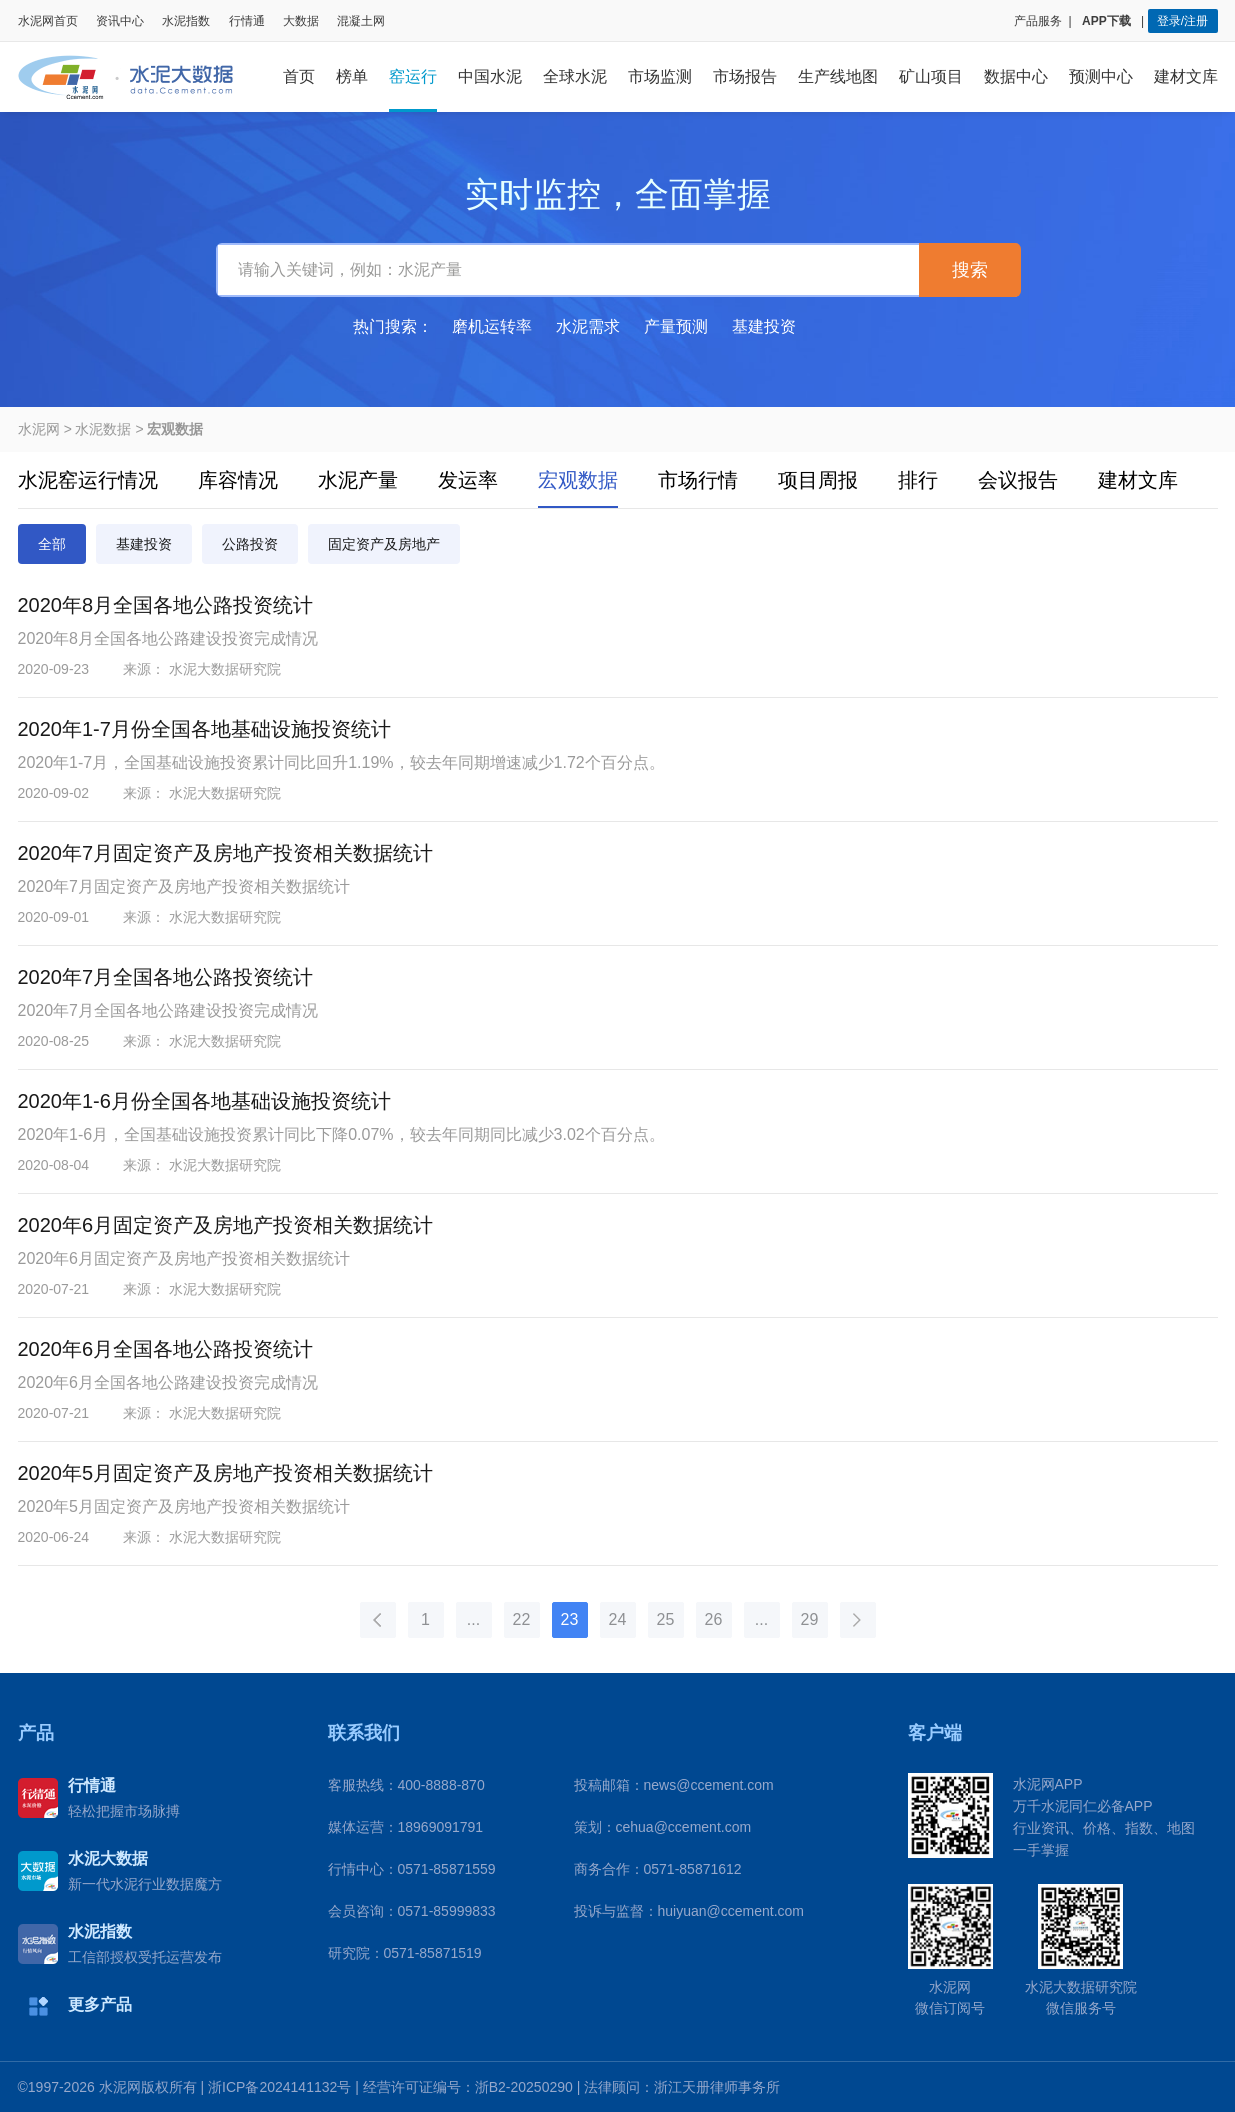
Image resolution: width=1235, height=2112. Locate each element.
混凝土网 (361, 21)
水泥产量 (358, 480)
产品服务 (1038, 21)
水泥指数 (186, 21)
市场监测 (660, 76)
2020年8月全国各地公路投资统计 (166, 605)
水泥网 (39, 429)
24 (618, 1619)
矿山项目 (931, 76)
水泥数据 (103, 429)
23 (570, 1619)
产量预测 (676, 326)
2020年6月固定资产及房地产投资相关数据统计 (226, 1225)
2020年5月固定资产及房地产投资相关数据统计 (226, 1473)
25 (666, 1619)
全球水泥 (575, 76)
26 (714, 1619)
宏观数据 (578, 480)
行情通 (247, 21)
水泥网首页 (48, 21)
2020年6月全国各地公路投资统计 (166, 1349)
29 (810, 1619)
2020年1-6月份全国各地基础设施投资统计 (204, 1101)
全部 (52, 544)
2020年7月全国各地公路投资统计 (166, 977)
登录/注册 (1182, 21)
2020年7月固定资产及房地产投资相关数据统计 (226, 853)
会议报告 (1018, 480)
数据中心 (1016, 76)
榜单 (352, 76)
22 (522, 1619)
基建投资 (764, 326)
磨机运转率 (492, 326)
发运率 (468, 480)
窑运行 (413, 76)
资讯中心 (120, 21)
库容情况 (238, 480)
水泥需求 (588, 326)
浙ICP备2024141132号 (279, 2087)
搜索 (970, 270)
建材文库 (1186, 76)
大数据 (301, 21)
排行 (918, 480)
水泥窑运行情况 (88, 480)
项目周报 (818, 480)
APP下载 (1108, 21)
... (473, 1619)
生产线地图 (838, 76)
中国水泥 (490, 76)
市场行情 (698, 480)
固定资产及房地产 (384, 544)
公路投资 (250, 544)
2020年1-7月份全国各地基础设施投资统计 (204, 729)
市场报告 (745, 76)
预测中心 (1101, 76)
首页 (299, 76)
